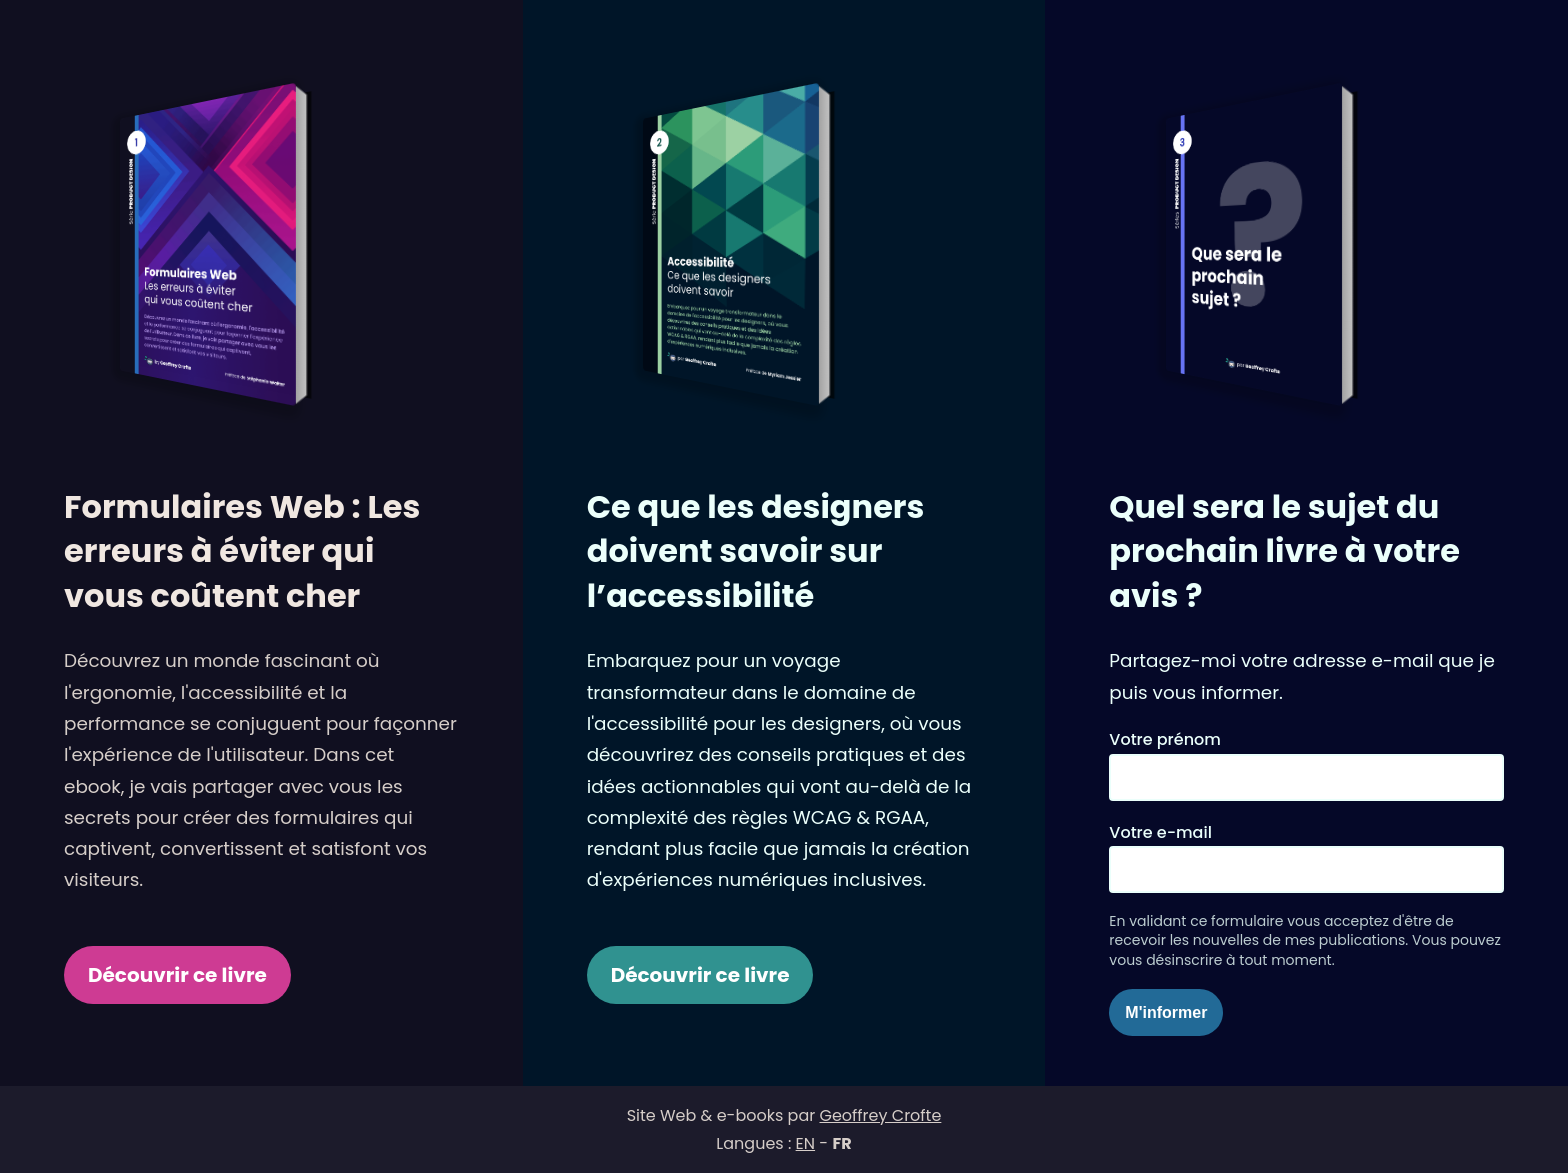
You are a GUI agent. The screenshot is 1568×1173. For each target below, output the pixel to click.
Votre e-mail (1160, 832)
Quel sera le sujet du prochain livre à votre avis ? (1284, 551)
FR (841, 1143)
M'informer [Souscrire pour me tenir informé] (1166, 1012)
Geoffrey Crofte (880, 1115)
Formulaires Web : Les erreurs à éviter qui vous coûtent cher (242, 551)
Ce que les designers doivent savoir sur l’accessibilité (756, 551)
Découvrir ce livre (177, 975)
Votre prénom (1165, 739)
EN (805, 1143)
